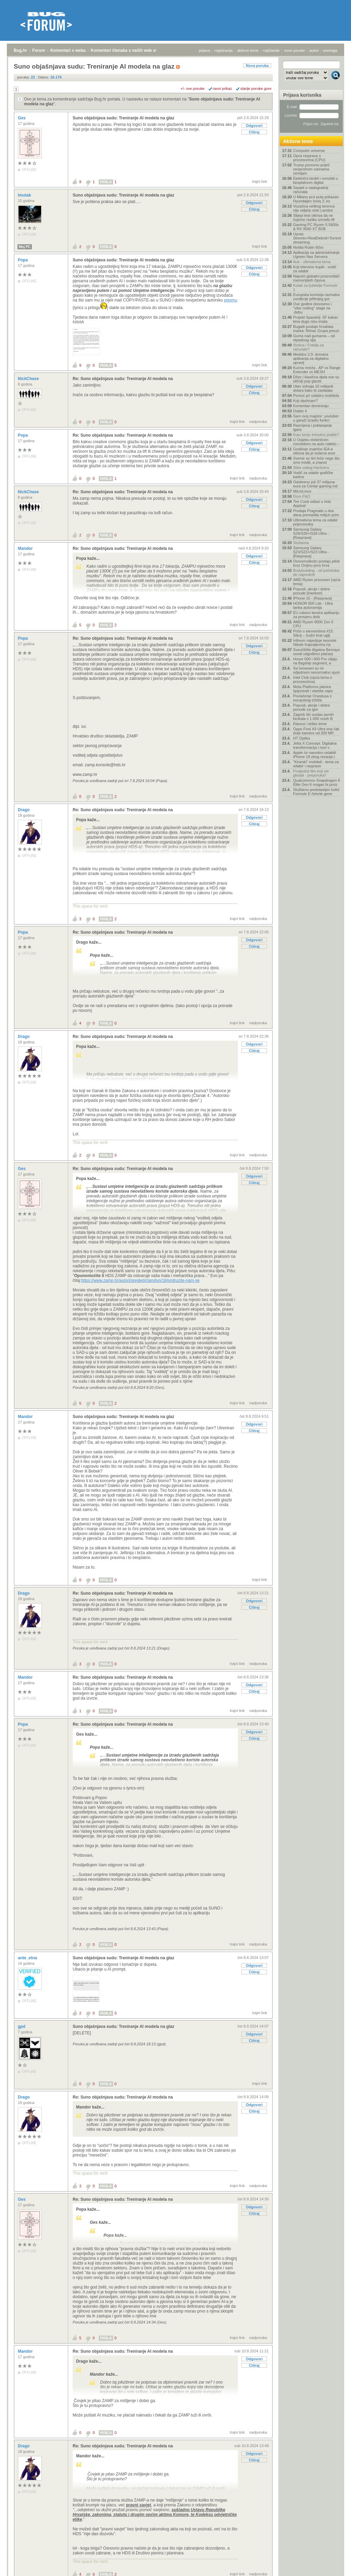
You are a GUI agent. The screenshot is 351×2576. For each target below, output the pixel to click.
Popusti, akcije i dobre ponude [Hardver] (311, 591)
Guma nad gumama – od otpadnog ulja (314, 338)
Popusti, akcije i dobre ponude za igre (311, 707)
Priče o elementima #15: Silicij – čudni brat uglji (313, 633)
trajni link (259, 181)
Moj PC (25, 247)
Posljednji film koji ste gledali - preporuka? (311, 773)
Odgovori (254, 125)
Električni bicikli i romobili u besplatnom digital (315, 180)
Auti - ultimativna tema (311, 262)
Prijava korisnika (302, 95)
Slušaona (301, 543)
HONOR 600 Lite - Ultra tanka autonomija (313, 605)
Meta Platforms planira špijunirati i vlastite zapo (313, 689)
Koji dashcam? (305, 401)
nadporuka (258, 422)
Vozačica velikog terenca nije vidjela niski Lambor (314, 208)
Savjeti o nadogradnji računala (310, 190)
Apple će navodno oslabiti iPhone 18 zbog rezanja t (314, 755)
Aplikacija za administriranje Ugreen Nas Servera (316, 254)
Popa (23, 260)
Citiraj (254, 132)
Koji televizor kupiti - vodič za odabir (315, 269)
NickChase (29, 378)
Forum (38, 50)
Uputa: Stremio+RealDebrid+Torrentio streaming (316, 238)
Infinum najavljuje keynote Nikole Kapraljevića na (315, 642)
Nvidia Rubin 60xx (308, 247)
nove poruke (294, 50)
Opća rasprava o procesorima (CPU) (309, 158)
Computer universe (309, 151)
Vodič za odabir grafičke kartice (313, 475)
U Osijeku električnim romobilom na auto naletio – (316, 442)
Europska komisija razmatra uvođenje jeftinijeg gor (316, 297)
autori (314, 50)
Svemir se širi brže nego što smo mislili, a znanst (316, 460)
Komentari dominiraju (311, 406)
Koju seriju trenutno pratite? (316, 435)
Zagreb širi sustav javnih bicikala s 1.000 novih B (313, 716)
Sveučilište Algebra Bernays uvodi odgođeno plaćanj (316, 652)
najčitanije (271, 50)
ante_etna (28, 1957)
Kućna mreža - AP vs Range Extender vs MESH (316, 370)
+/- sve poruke (193, 88)
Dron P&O (301, 496)
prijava (204, 50)
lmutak (25, 195)
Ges (22, 118)
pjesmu (230, 300)
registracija (224, 50)
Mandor (26, 548)
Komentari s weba (68, 50)
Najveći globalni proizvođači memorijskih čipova (316, 278)
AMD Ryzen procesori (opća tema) (316, 582)
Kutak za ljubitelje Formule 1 (315, 287)
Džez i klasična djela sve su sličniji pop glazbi (316, 379)
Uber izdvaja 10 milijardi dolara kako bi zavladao (313, 388)
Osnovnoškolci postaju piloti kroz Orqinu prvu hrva (316, 563)
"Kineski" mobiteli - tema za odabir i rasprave (316, 764)
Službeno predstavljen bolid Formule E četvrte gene (316, 792)
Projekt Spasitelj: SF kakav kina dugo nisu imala (315, 319)
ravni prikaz (222, 88)
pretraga (330, 50)
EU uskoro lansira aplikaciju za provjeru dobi (316, 615)
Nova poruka (257, 65)
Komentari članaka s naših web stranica (130, 50)
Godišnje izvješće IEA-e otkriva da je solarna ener (314, 451)
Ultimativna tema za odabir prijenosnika (315, 522)
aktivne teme (247, 50)
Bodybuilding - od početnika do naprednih (316, 572)
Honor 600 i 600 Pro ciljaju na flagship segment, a (315, 661)
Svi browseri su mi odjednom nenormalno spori (316, 670)
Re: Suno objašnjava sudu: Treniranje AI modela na (123, 378)
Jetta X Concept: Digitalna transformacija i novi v (315, 745)
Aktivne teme (298, 141)
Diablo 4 (300, 411)
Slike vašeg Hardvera (311, 467)
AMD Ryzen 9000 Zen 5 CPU (313, 624)
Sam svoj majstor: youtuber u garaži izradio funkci (316, 418)
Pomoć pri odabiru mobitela (316, 395)
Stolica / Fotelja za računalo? (308, 347)
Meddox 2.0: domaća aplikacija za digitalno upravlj (311, 358)
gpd (22, 2026)
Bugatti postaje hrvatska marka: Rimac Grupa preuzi (316, 328)
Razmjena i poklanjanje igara (312, 427)
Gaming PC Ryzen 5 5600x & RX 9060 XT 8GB (316, 227)
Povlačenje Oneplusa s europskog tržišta (312, 698)
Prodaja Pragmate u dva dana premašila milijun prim (316, 513)
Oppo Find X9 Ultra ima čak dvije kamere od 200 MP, (316, 731)
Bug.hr (20, 50)
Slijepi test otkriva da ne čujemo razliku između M (314, 217)
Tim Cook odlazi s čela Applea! (312, 503)
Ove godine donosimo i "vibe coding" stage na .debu (312, 308)
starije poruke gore (255, 88)
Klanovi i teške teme (310, 724)
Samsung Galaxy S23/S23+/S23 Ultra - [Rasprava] (311, 552)
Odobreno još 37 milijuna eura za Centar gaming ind (315, 484)
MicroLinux (302, 491)
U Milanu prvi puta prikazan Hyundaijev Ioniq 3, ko (316, 199)
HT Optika (301, 738)
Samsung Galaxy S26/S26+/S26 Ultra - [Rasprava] (311, 533)
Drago (24, 809)
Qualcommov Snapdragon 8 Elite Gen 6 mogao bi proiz (316, 782)
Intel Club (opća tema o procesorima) (312, 679)
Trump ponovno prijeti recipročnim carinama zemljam (311, 169)
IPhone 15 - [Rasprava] (312, 598)
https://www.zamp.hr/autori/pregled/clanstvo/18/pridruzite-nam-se (140, 1280)
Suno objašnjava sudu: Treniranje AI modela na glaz (123, 118)
